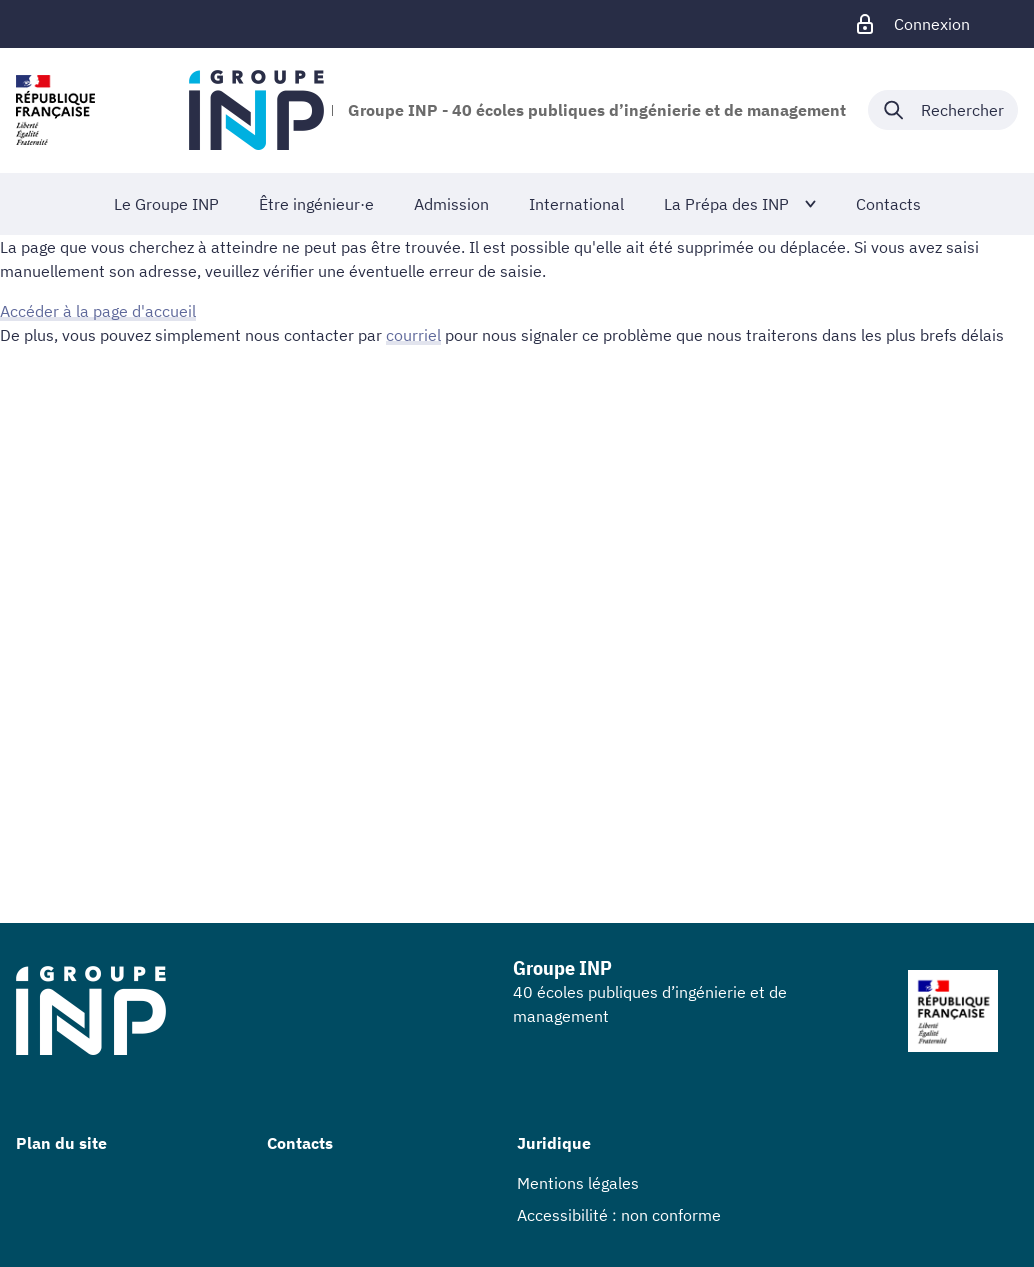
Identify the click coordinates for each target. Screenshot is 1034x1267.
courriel (413, 335)
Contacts (300, 1143)
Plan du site (61, 1143)
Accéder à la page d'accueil (98, 311)
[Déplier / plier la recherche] (943, 110)
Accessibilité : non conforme (619, 1215)
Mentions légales (578, 1183)
